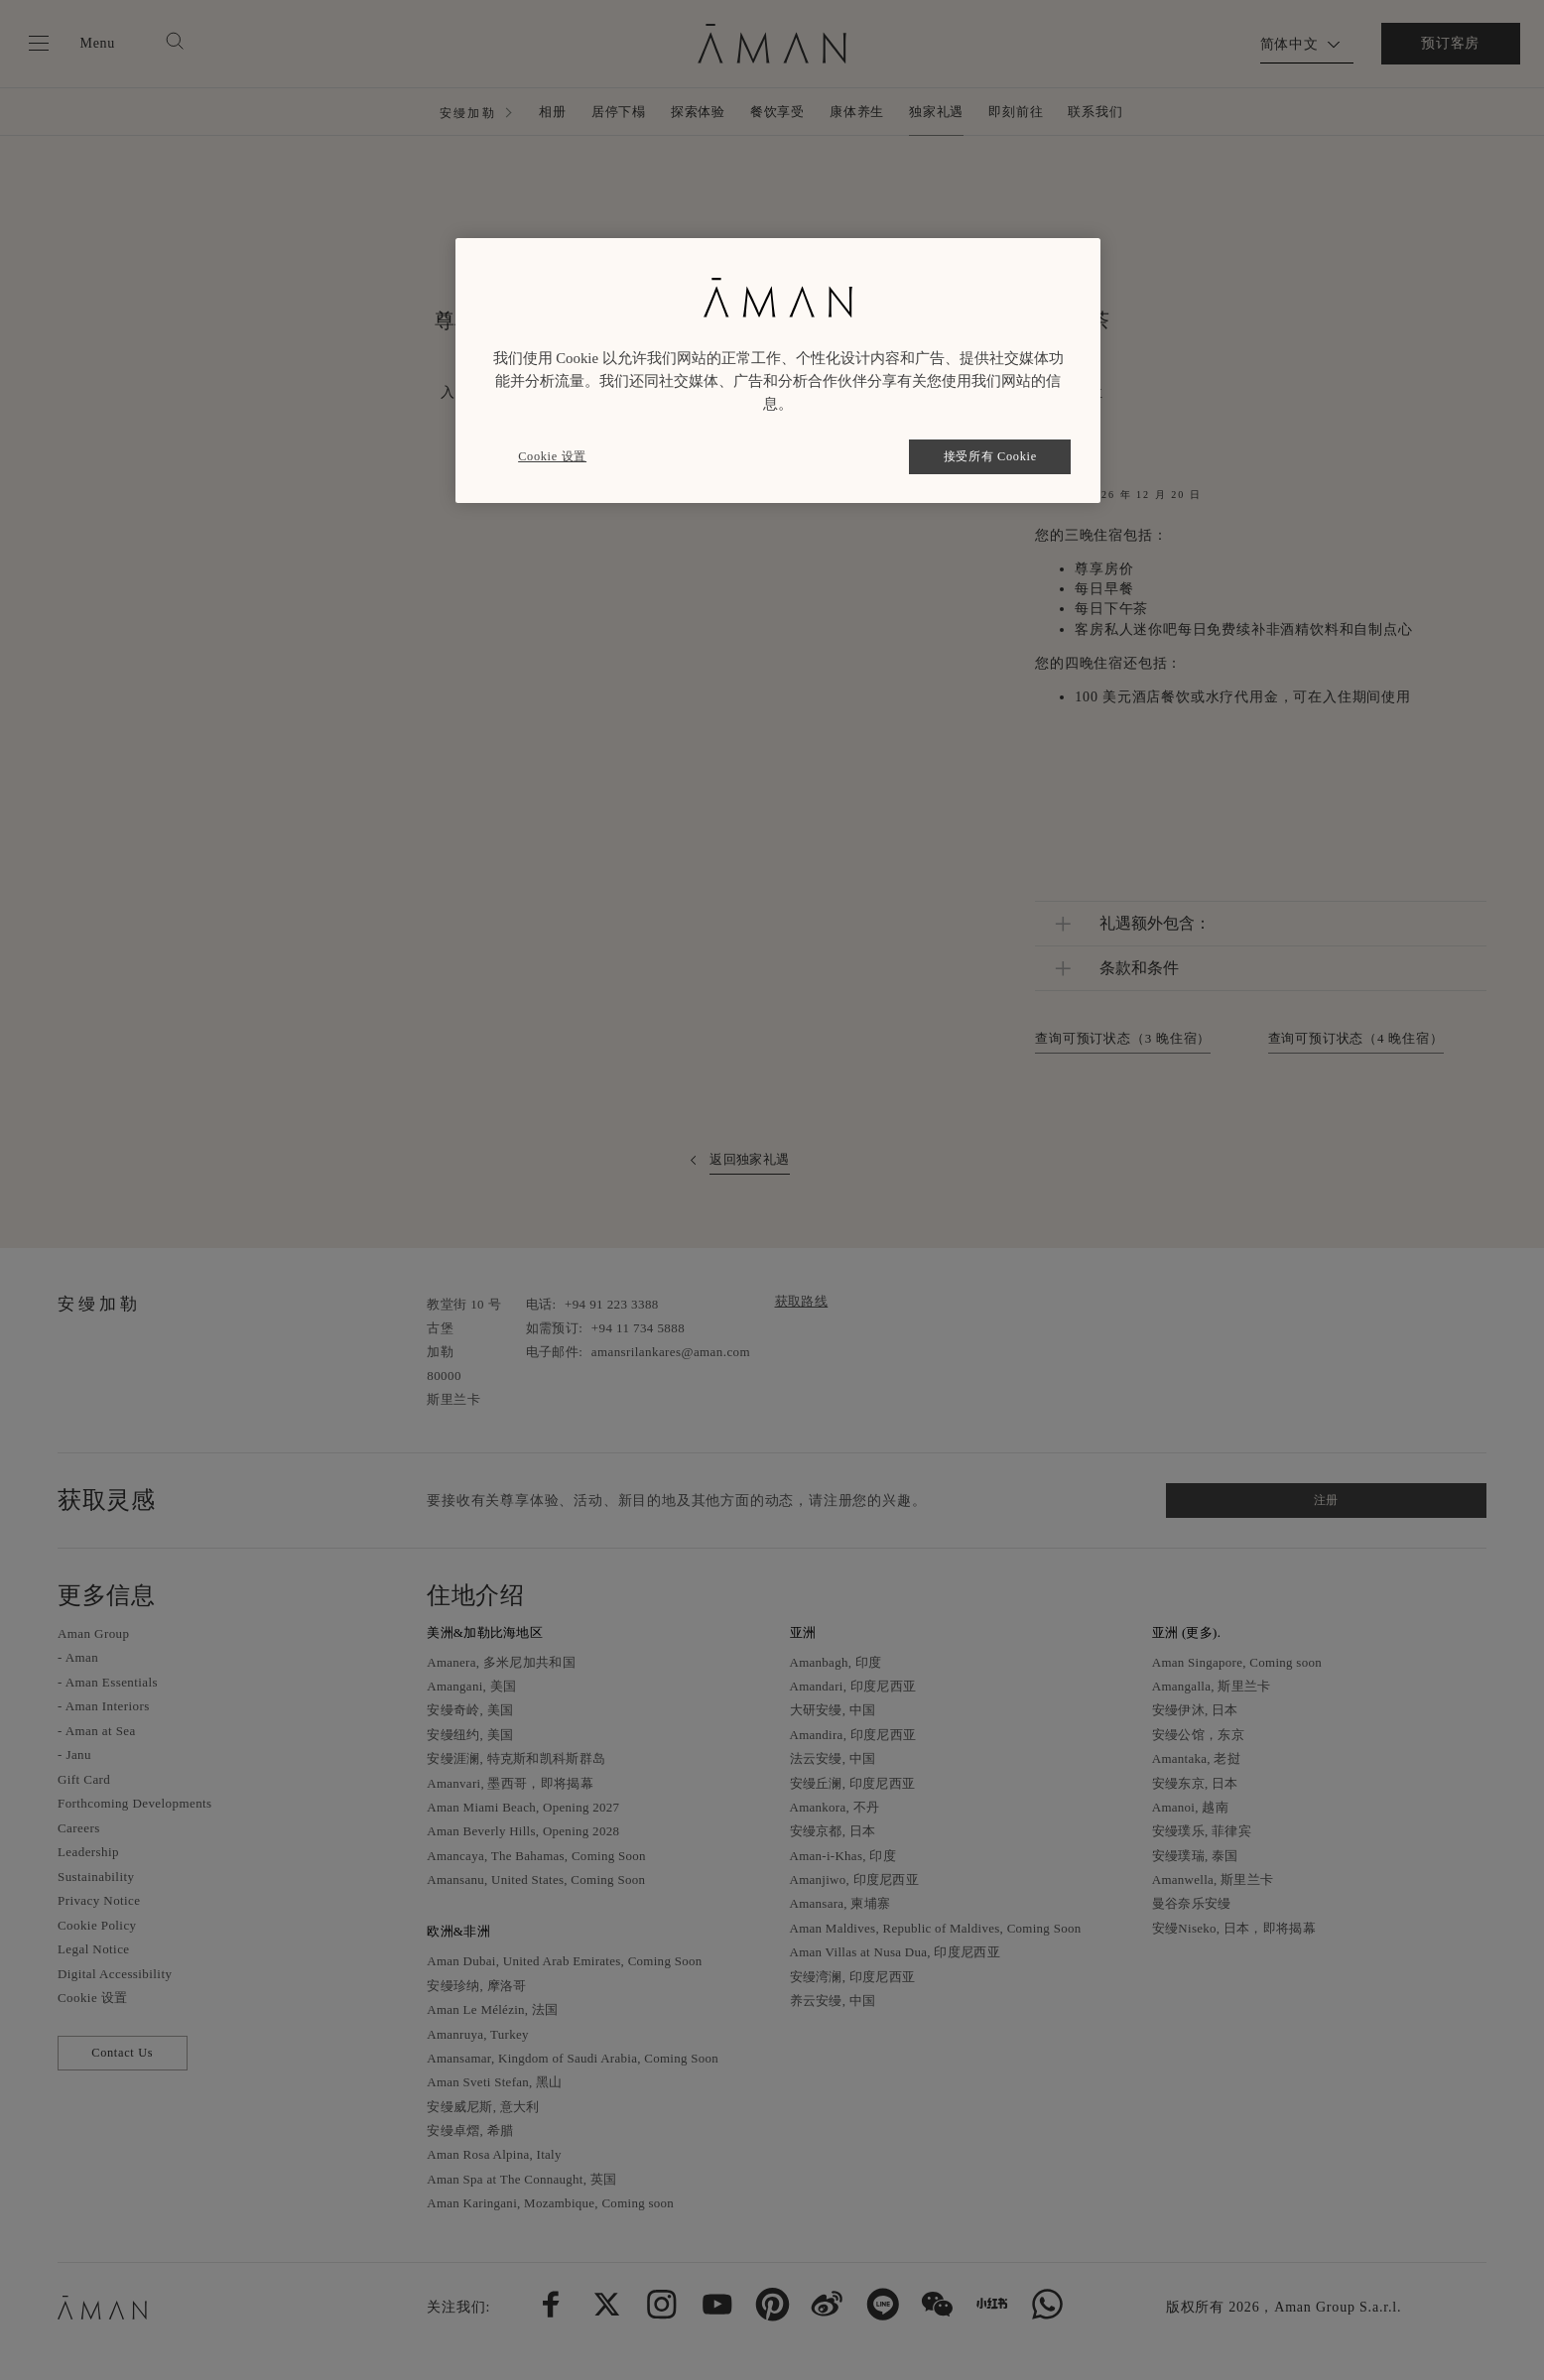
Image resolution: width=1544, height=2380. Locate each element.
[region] (777, 370)
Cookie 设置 (552, 456)
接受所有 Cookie (990, 456)
